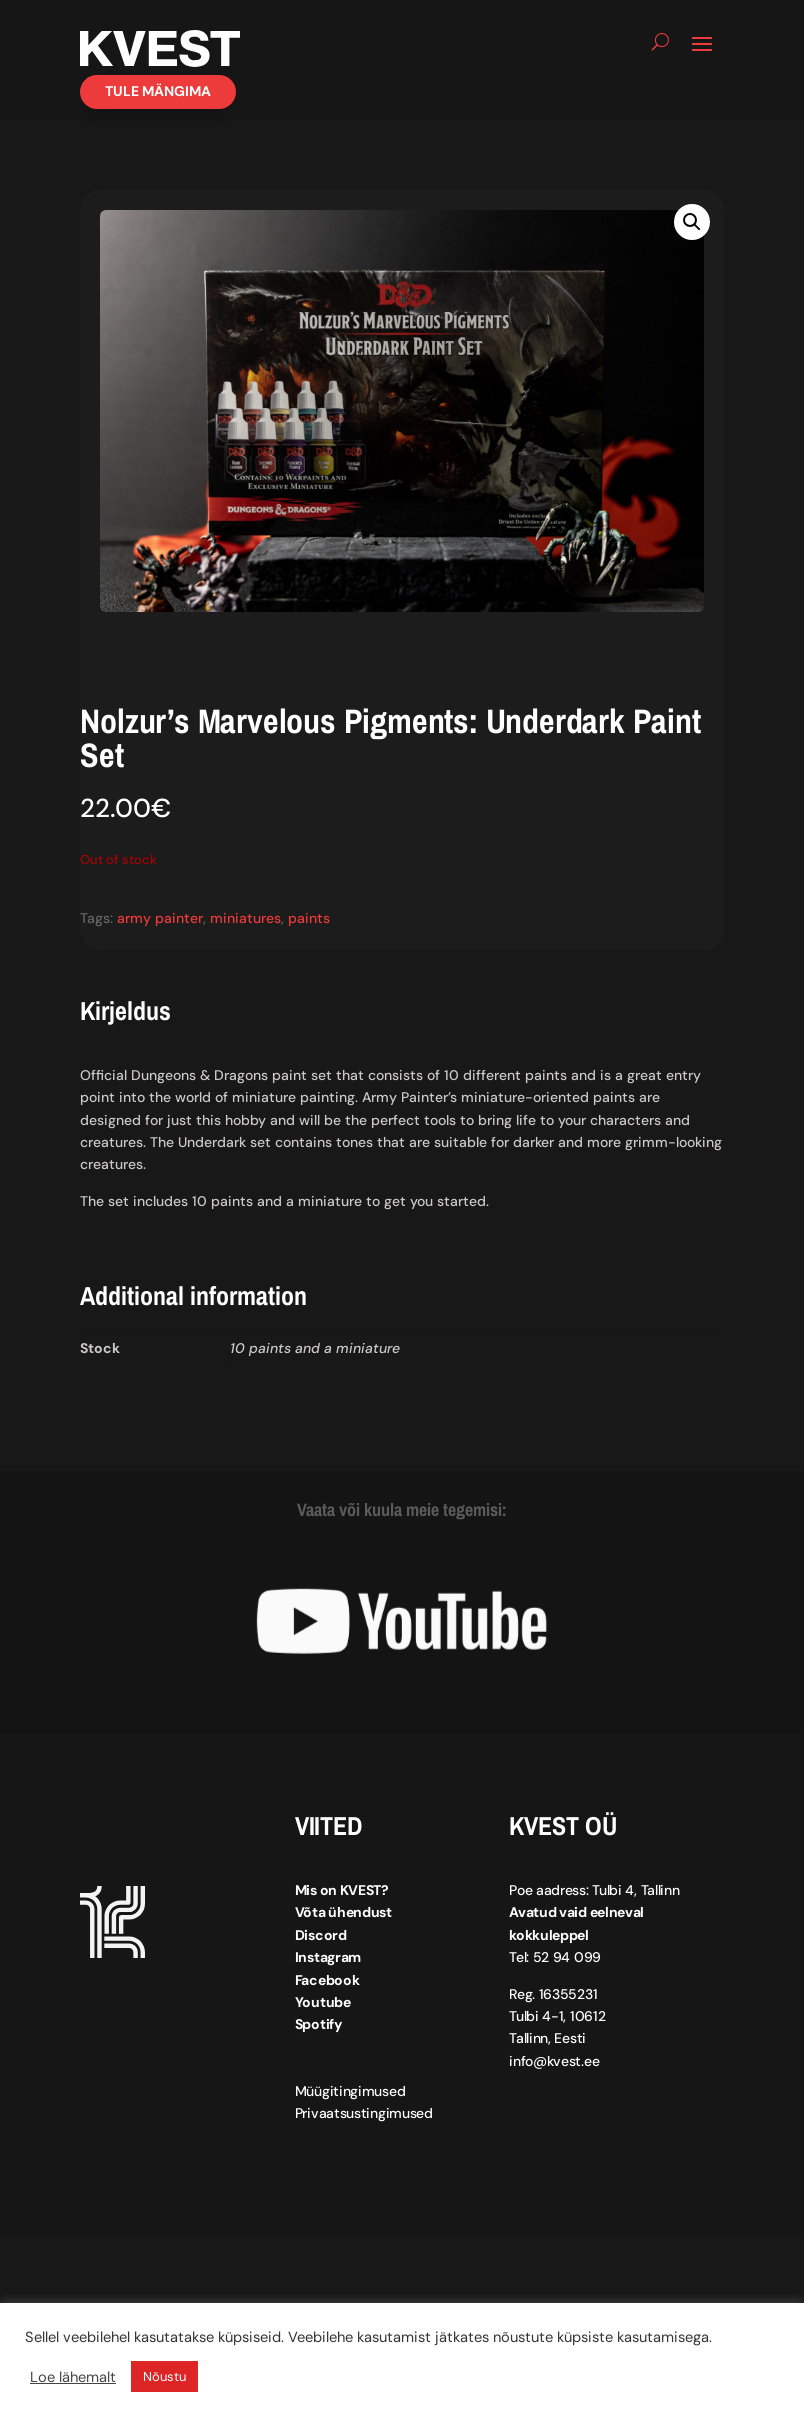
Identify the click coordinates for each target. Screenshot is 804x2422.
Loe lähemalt (73, 2377)
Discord (321, 1935)
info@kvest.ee (554, 2061)
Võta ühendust (343, 1912)
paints (309, 918)
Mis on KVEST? (342, 1890)
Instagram (328, 1957)
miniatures (245, 918)
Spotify (318, 2024)
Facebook (327, 1980)
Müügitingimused (350, 2091)
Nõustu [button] (164, 2376)
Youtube (323, 2002)
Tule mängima (158, 91)
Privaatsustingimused (364, 2113)
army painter (160, 918)
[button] (692, 222)
